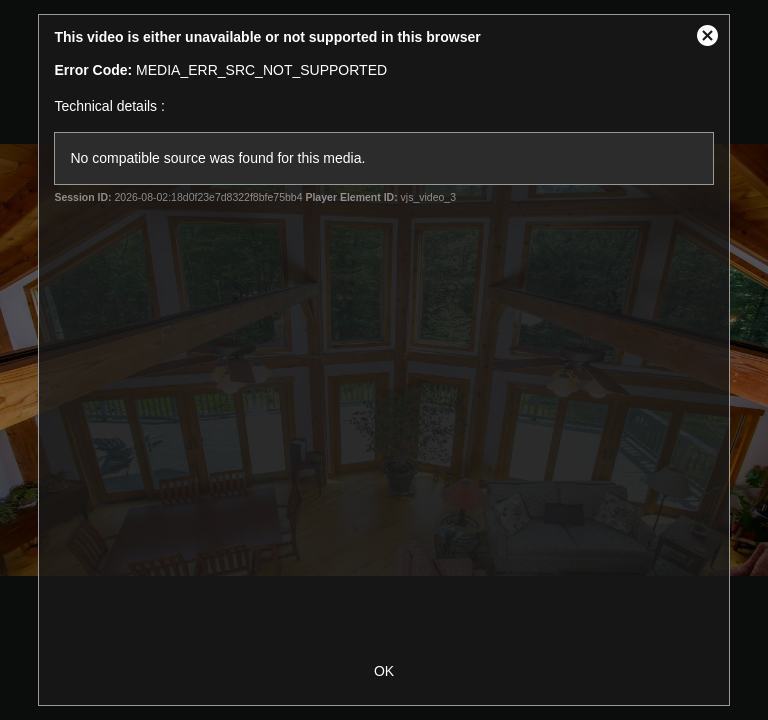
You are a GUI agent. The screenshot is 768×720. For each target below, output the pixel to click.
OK (384, 671)
